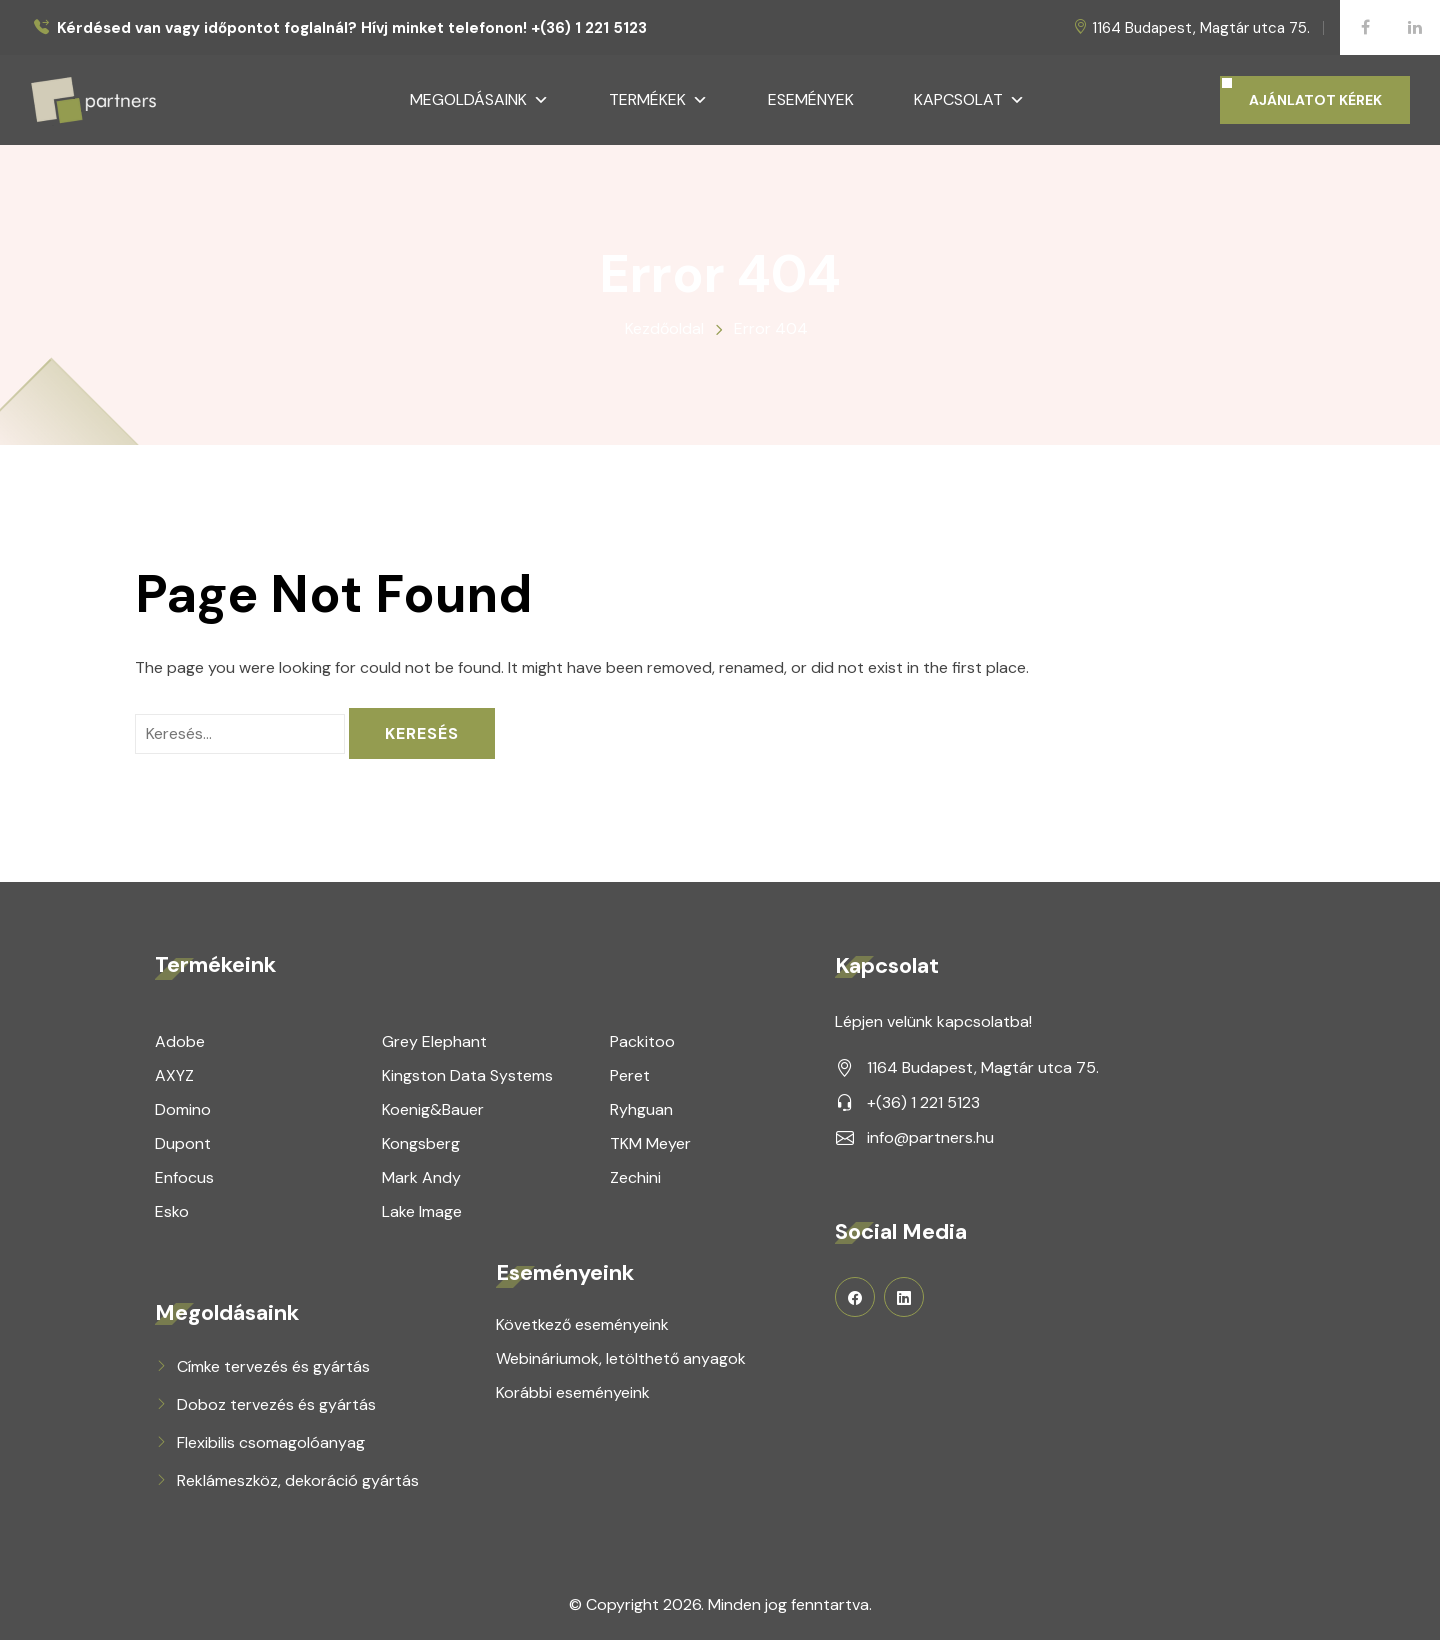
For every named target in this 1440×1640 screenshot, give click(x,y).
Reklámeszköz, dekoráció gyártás (298, 1480)
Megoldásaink (479, 100)
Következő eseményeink (582, 1324)
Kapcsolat (969, 100)
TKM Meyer (650, 1143)
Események (811, 99)
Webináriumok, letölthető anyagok (621, 1358)
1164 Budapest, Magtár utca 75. (1201, 28)
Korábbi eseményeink (573, 1392)
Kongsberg (421, 1143)
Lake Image (422, 1211)
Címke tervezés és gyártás (273, 1366)
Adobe (180, 1041)
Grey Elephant (434, 1041)
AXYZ (174, 1075)
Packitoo (642, 1041)
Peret (630, 1075)
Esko (172, 1211)
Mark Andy (421, 1177)
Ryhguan (641, 1109)
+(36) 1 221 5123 (923, 1102)
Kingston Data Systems (467, 1075)
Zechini (635, 1177)
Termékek (658, 100)
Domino (183, 1109)
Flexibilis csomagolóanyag (271, 1442)
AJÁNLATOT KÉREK (1315, 100)
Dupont (183, 1143)
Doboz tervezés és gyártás (276, 1404)
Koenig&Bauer (433, 1109)
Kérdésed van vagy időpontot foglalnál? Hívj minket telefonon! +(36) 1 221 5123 (352, 28)
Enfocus (184, 1177)
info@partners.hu (930, 1137)
